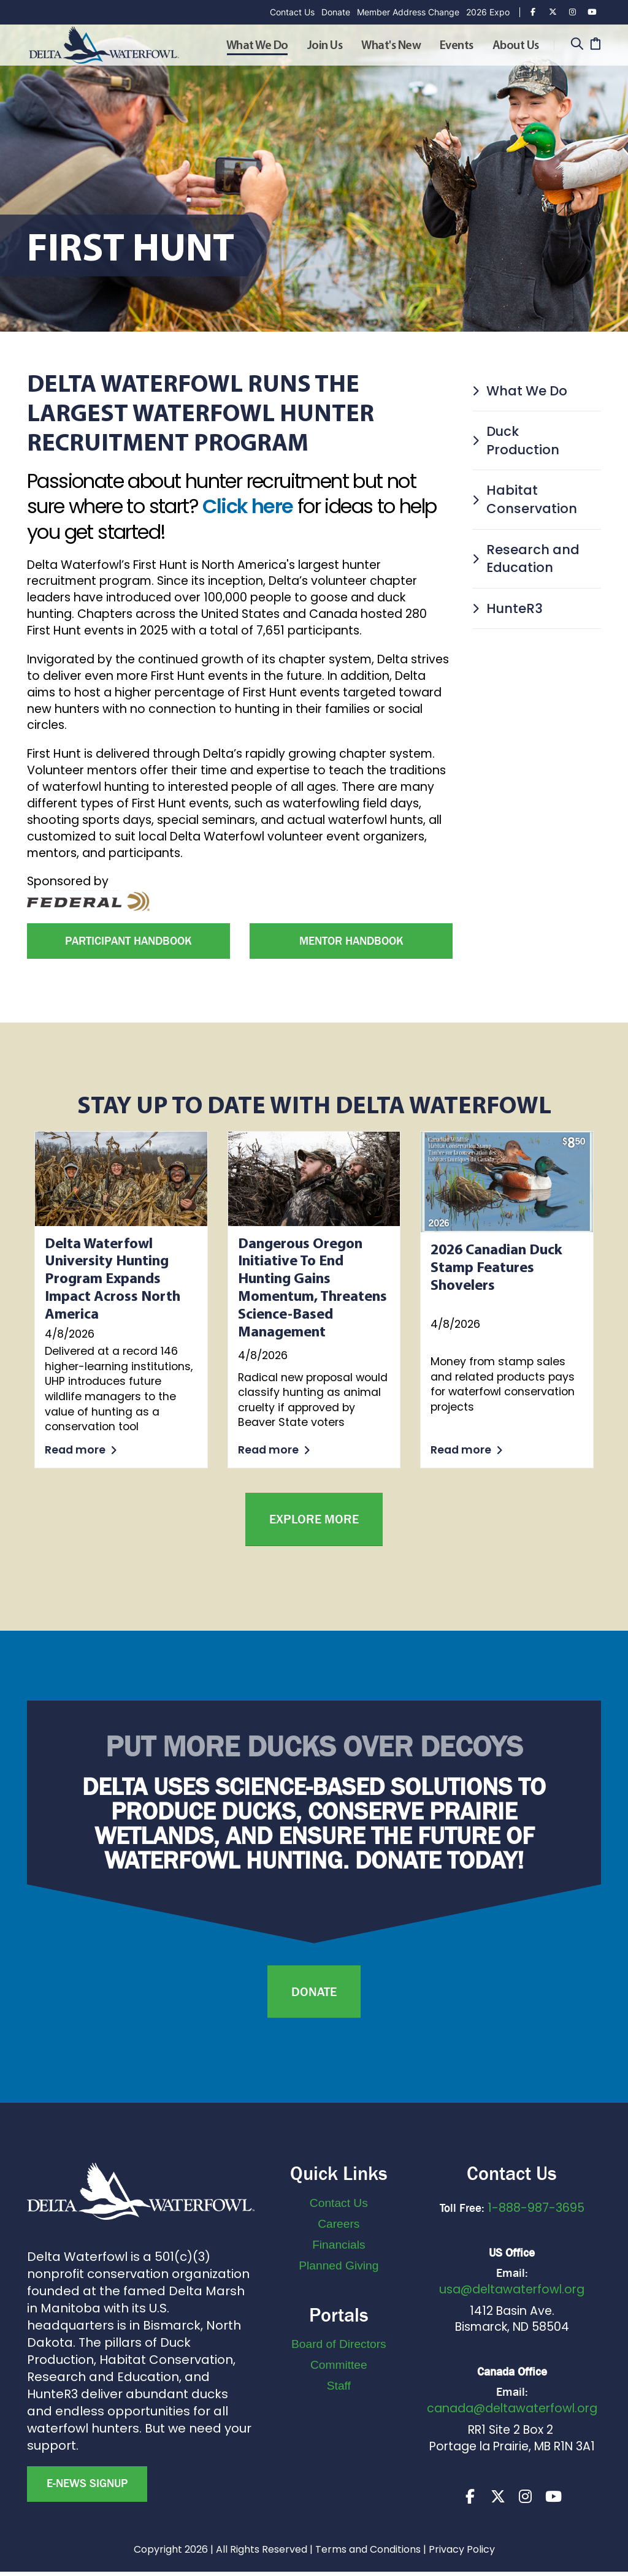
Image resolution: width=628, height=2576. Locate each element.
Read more (81, 1449)
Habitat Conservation (524, 499)
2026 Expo (488, 12)
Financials (338, 2244)
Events (456, 46)
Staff (339, 2385)
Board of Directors (338, 2344)
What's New (391, 46)
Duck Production (515, 440)
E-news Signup (87, 2483)
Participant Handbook (128, 941)
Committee (338, 2364)
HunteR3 (507, 608)
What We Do (257, 46)
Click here (247, 506)
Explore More (314, 1519)
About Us (515, 46)
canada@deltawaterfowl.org (512, 2408)
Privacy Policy (462, 2554)
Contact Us (292, 12)
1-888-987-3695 (536, 2208)
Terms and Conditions (368, 2554)
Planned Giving (338, 2265)
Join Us (325, 46)
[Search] (577, 45)
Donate (335, 12)
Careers (338, 2223)
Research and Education (526, 559)
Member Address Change (408, 12)
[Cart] (595, 45)
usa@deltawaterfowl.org (511, 2289)
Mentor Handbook (351, 941)
